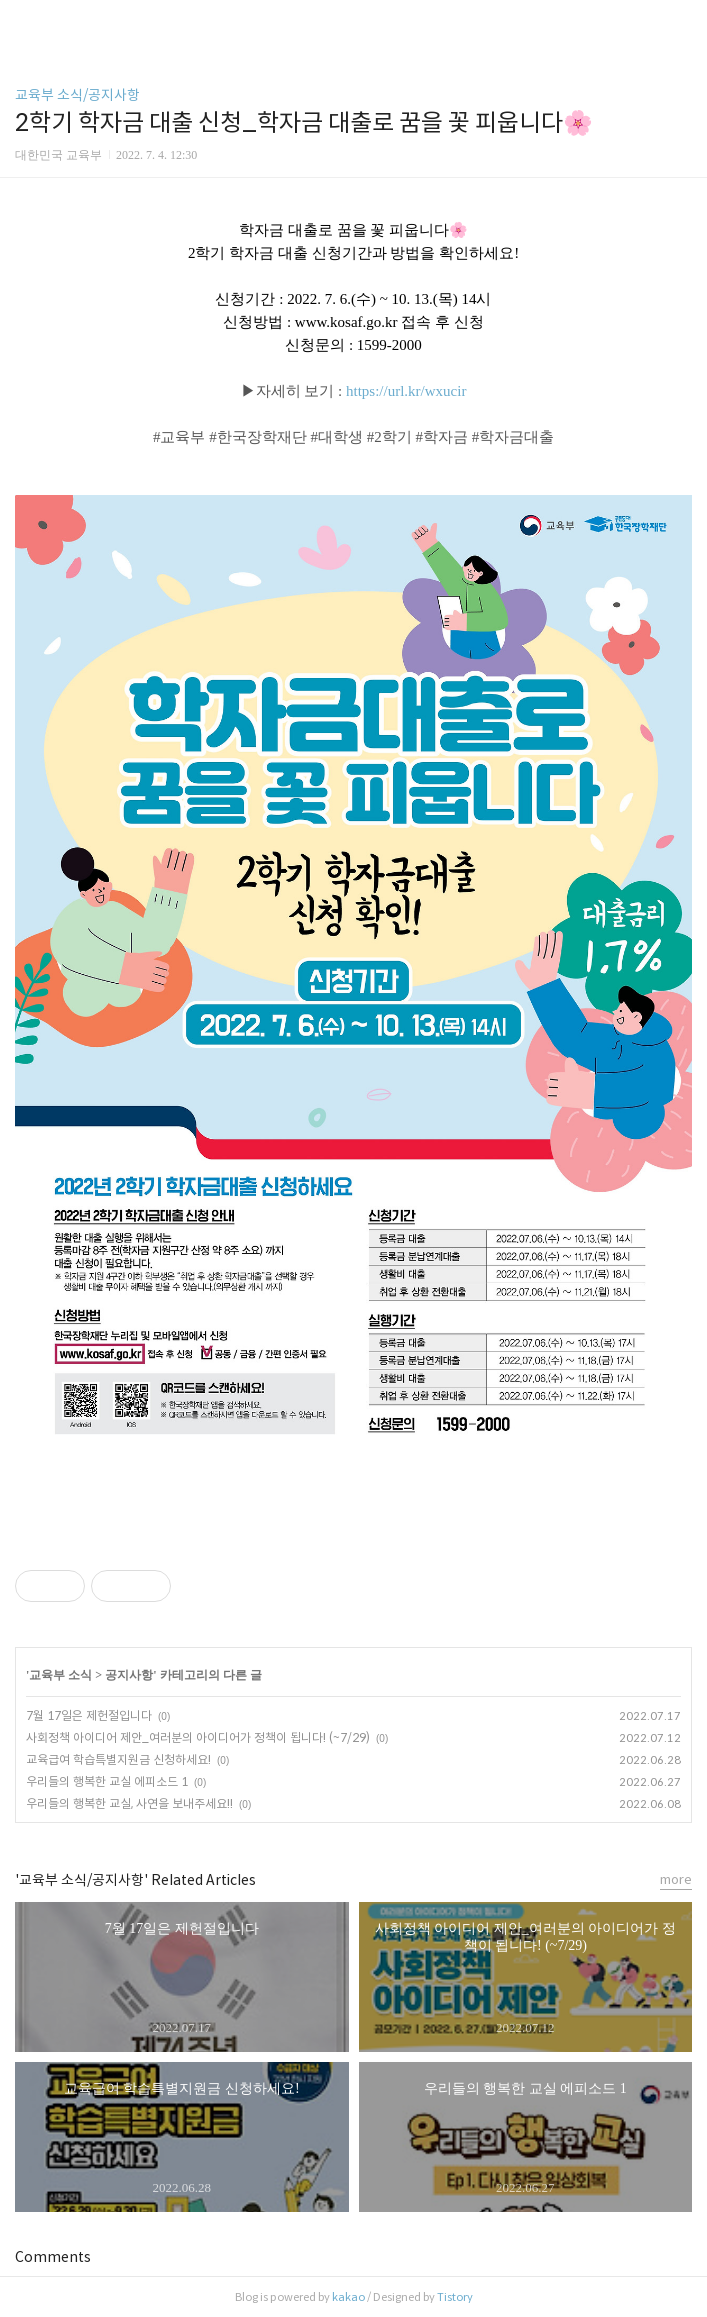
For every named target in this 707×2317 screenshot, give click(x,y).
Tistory (455, 2297)
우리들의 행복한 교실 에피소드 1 (107, 1781)
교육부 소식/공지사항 (77, 95)
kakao (348, 2297)
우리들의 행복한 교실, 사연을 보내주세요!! (129, 1803)
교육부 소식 (60, 1675)
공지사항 (129, 1675)
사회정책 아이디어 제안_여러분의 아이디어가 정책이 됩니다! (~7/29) (198, 1737)
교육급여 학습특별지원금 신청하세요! (118, 1759)
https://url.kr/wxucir (406, 391)
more (676, 1879)
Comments (53, 2257)
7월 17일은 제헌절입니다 (89, 1715)
